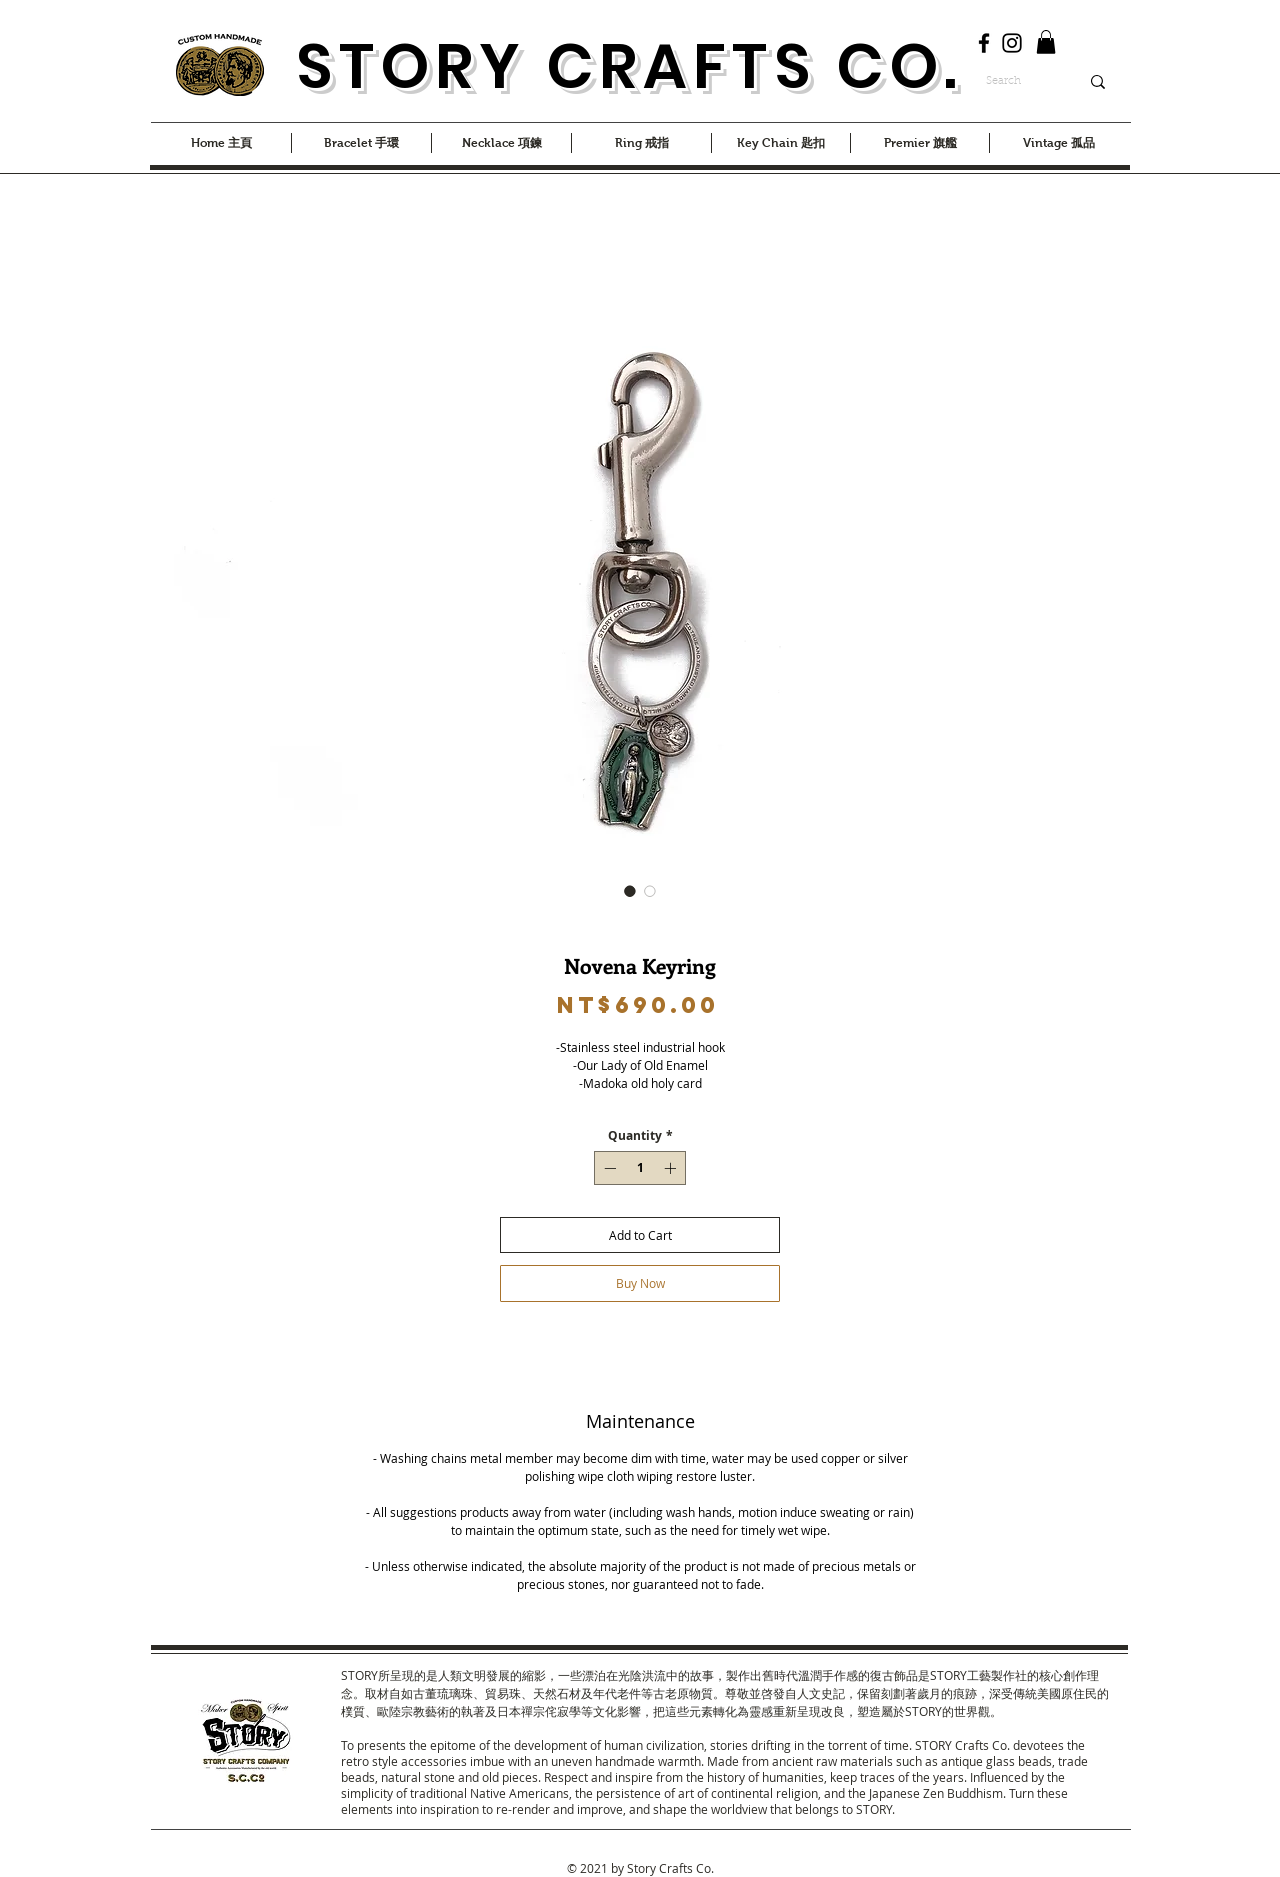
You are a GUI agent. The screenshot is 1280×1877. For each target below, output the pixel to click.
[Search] (1017, 82)
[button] (1046, 42)
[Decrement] (608, 1168)
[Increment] (672, 1168)
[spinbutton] (640, 1168)
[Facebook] (984, 43)
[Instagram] (1012, 43)
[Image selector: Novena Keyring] (630, 891)
